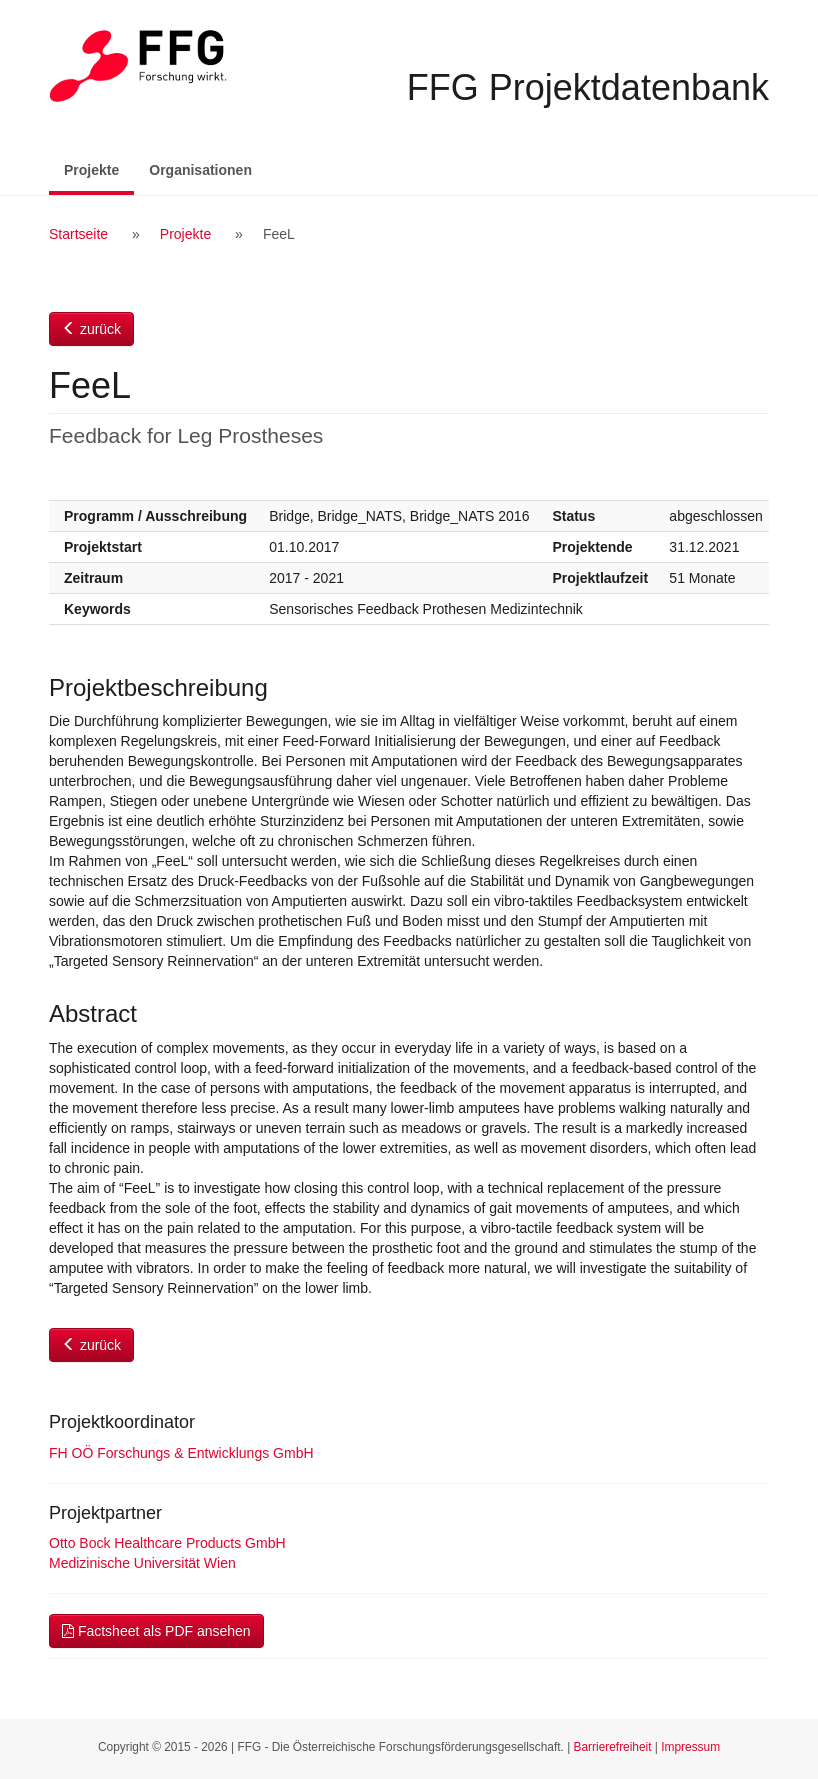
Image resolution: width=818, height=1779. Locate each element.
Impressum (690, 1747)
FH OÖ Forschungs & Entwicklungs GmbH (181, 1453)
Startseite (78, 234)
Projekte (99, 168)
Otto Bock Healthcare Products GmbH (167, 1543)
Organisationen (200, 170)
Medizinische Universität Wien (142, 1563)
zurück (91, 329)
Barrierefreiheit (613, 1747)
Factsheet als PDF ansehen (156, 1631)
